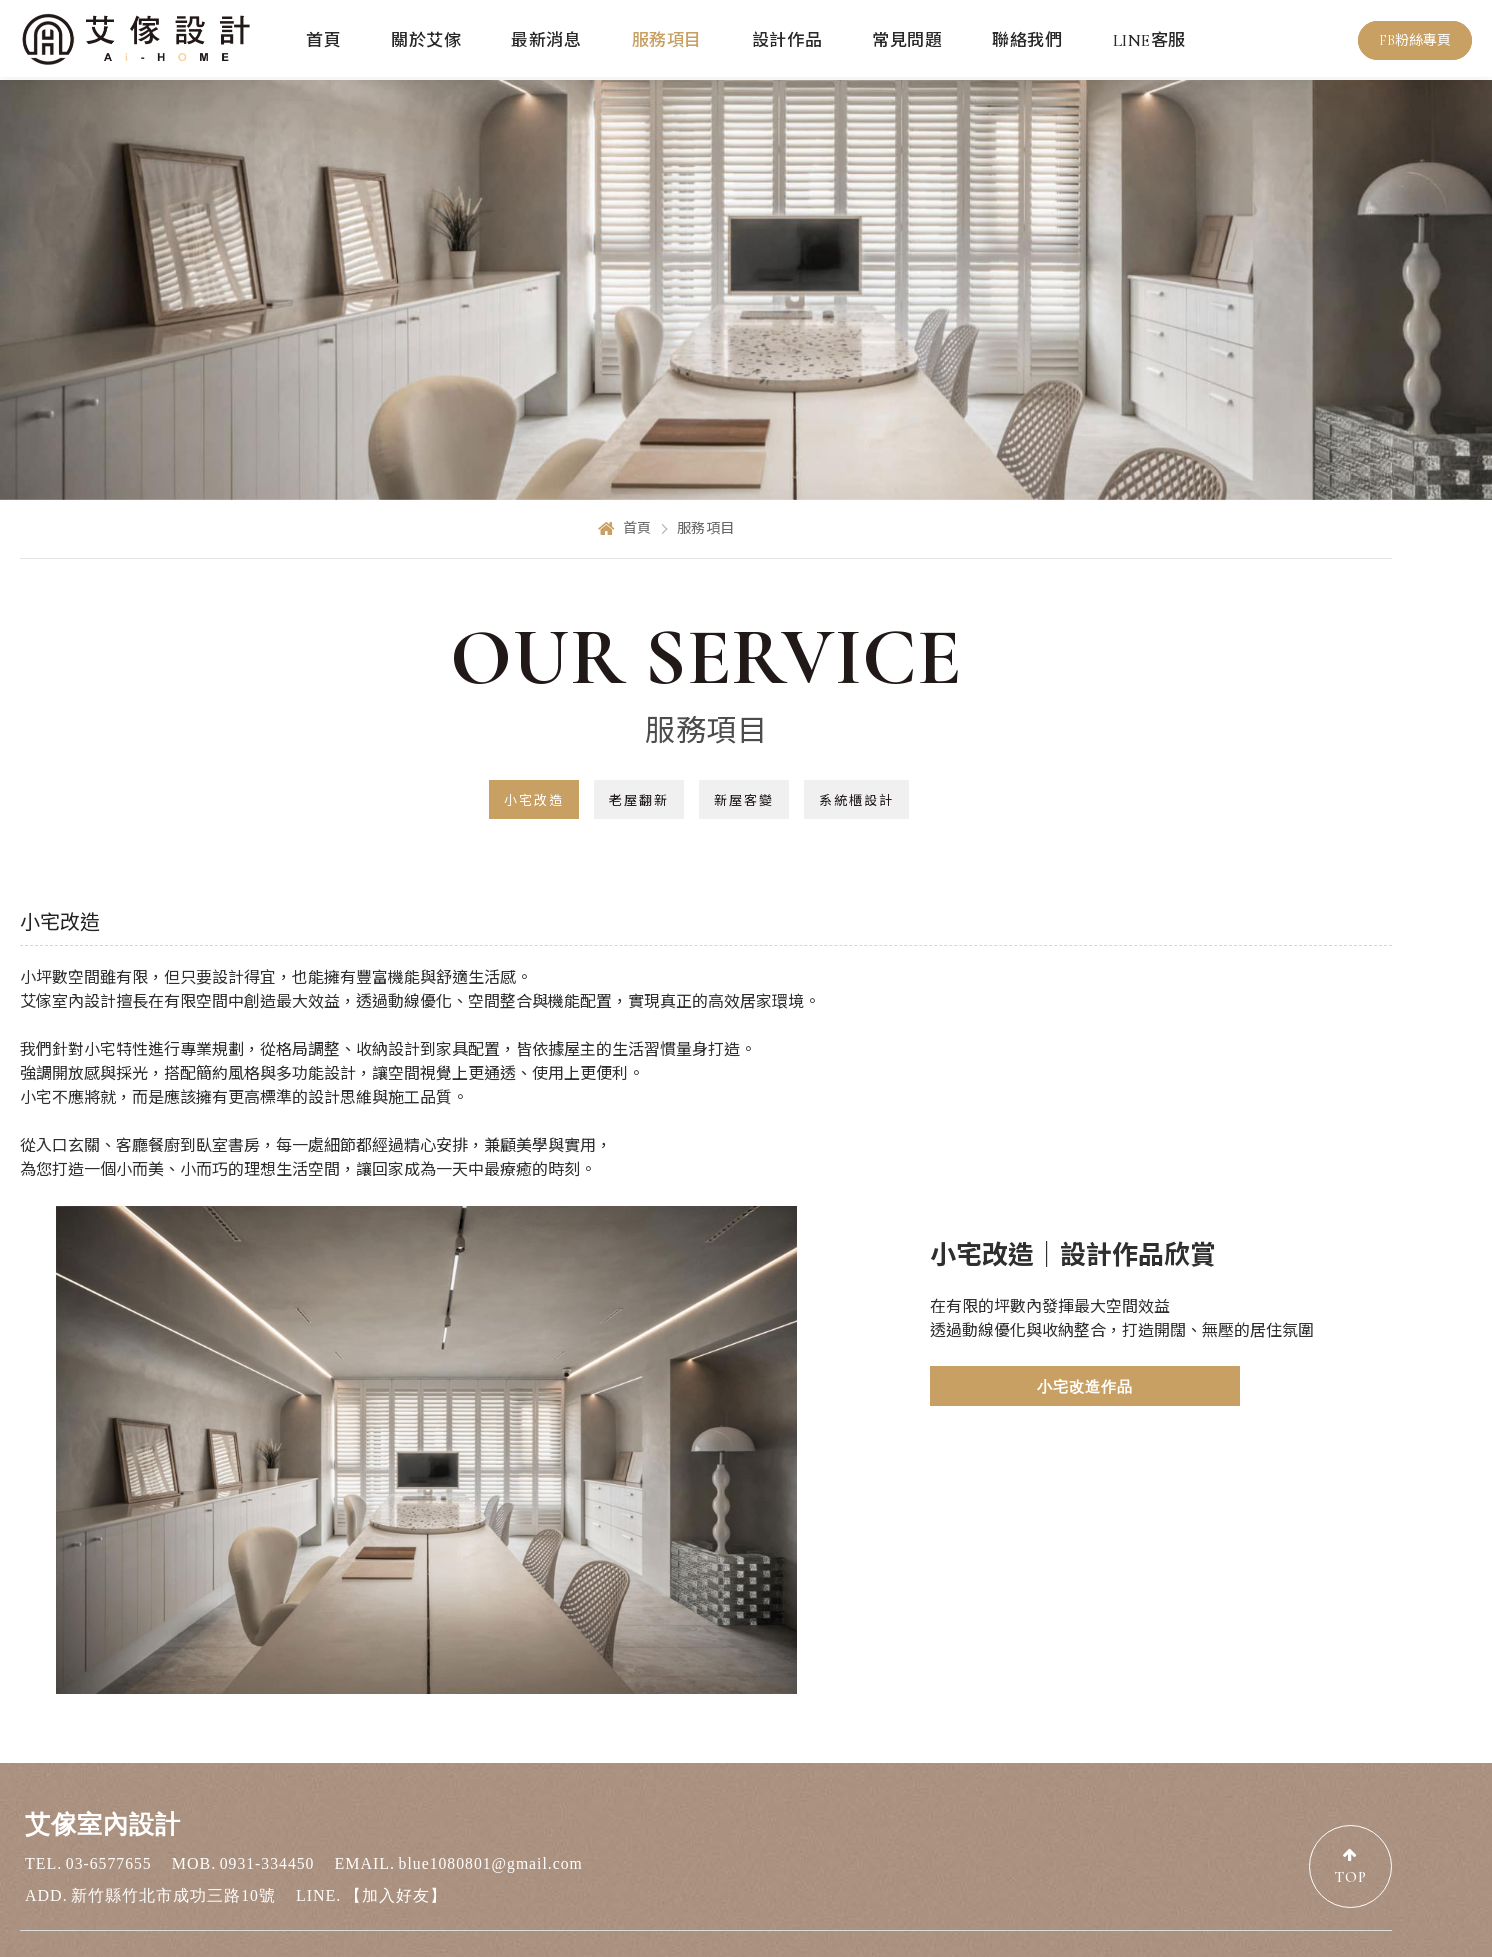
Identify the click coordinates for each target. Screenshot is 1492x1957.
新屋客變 (744, 801)
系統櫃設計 (856, 801)
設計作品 (787, 40)
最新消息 (546, 40)
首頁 (323, 40)
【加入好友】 (396, 1835)
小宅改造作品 (994, 1387)
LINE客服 (1149, 40)
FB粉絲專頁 (1415, 41)
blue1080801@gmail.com (495, 1803)
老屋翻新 (639, 801)
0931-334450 (269, 1803)
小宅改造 (534, 801)
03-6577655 (109, 1803)
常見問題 (907, 40)
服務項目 (667, 40)
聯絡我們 (1027, 40)
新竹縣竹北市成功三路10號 (173, 1835)
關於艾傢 (426, 40)
